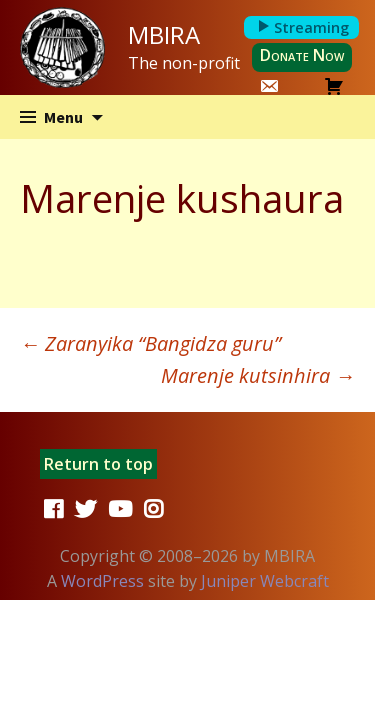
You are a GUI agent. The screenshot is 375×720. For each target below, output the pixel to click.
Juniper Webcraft (265, 581)
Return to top (98, 464)
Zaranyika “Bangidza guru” (150, 343)
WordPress (102, 581)
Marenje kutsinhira (258, 375)
